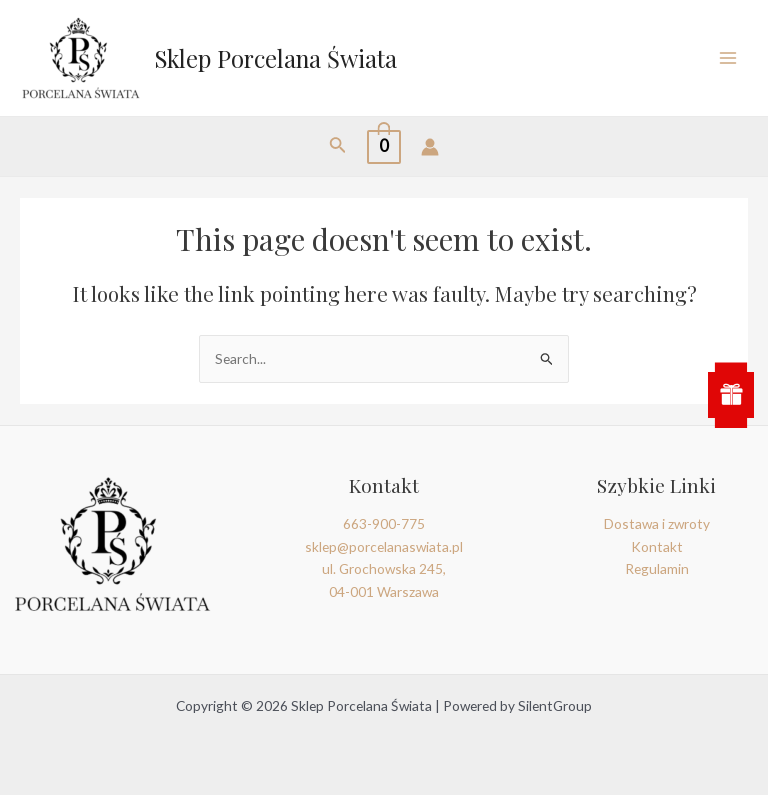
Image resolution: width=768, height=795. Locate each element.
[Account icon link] (430, 147)
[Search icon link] (338, 146)
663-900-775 (384, 523)
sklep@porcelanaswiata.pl (384, 546)
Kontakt (657, 546)
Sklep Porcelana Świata (275, 58)
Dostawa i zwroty (657, 523)
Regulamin (657, 568)
